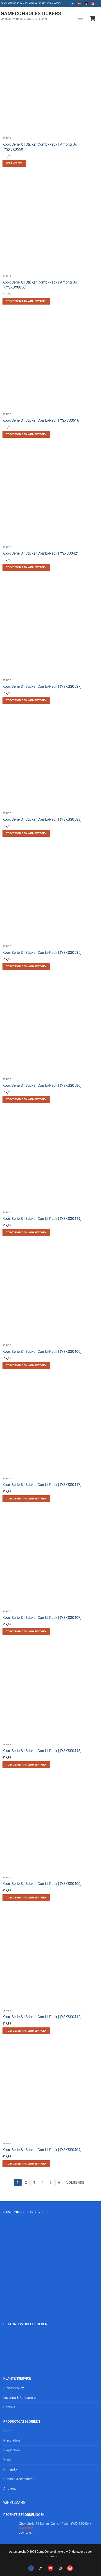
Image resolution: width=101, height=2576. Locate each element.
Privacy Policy (13, 2388)
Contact (9, 2407)
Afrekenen (10, 2489)
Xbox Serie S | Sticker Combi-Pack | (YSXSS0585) (42, 952)
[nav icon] (80, 18)
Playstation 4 (12, 2440)
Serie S (6, 414)
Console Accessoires (18, 2479)
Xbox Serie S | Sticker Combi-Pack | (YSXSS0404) (42, 2150)
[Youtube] (79, 3)
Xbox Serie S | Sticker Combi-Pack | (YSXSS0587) (42, 686)
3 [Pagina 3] (34, 2182)
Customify (50, 2556)
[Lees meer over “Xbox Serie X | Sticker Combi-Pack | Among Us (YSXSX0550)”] (14, 163)
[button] (26, 301)
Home (7, 2431)
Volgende (75, 2182)
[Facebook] (73, 3)
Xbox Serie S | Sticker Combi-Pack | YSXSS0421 (40, 553)
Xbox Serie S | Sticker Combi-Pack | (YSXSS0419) (42, 1219)
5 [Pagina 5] (51, 2182)
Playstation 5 (12, 2450)
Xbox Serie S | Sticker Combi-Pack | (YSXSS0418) (42, 1751)
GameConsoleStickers (31, 13)
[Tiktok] (41, 2568)
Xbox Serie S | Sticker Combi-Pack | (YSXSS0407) (42, 1618)
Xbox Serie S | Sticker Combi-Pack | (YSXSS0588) (42, 819)
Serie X (7, 138)
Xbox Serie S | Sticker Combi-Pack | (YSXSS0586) (42, 1085)
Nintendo (10, 2469)
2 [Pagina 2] (26, 2182)
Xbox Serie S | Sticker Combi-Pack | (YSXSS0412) (42, 2017)
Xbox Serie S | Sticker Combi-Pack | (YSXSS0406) (42, 1351)
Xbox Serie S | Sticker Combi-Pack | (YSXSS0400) (42, 1884)
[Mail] (93, 3)
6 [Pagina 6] (59, 2182)
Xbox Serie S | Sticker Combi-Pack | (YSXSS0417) (42, 1485)
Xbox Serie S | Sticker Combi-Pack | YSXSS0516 (40, 420)
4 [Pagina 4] (42, 2182)
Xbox (7, 2460)
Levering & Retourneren (20, 2398)
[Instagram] (86, 3)
